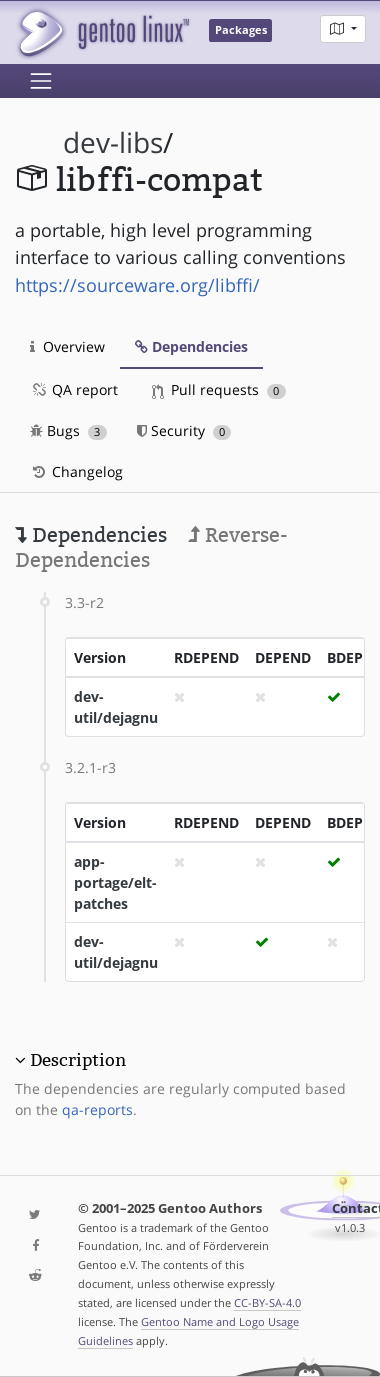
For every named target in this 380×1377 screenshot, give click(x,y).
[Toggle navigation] (41, 81)
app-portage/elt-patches (115, 882)
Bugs (68, 430)
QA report (74, 389)
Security (184, 430)
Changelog (76, 471)
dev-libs (113, 142)
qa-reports (97, 1109)
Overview (67, 346)
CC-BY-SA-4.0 (267, 1302)
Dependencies (191, 346)
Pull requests (219, 389)
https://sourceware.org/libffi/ (137, 285)
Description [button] (78, 1060)
